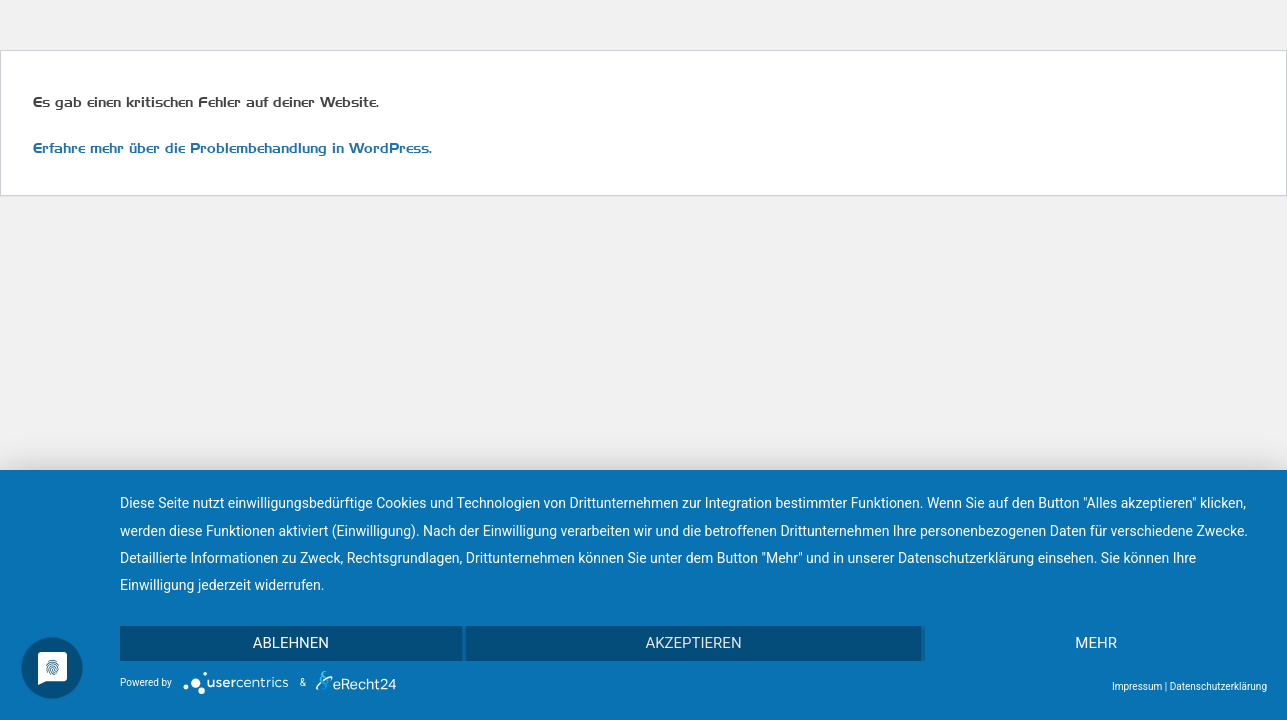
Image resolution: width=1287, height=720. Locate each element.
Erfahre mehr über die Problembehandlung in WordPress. (232, 148)
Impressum (1137, 686)
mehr (1096, 643)
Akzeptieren (693, 643)
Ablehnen (291, 643)
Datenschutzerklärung (1218, 686)
